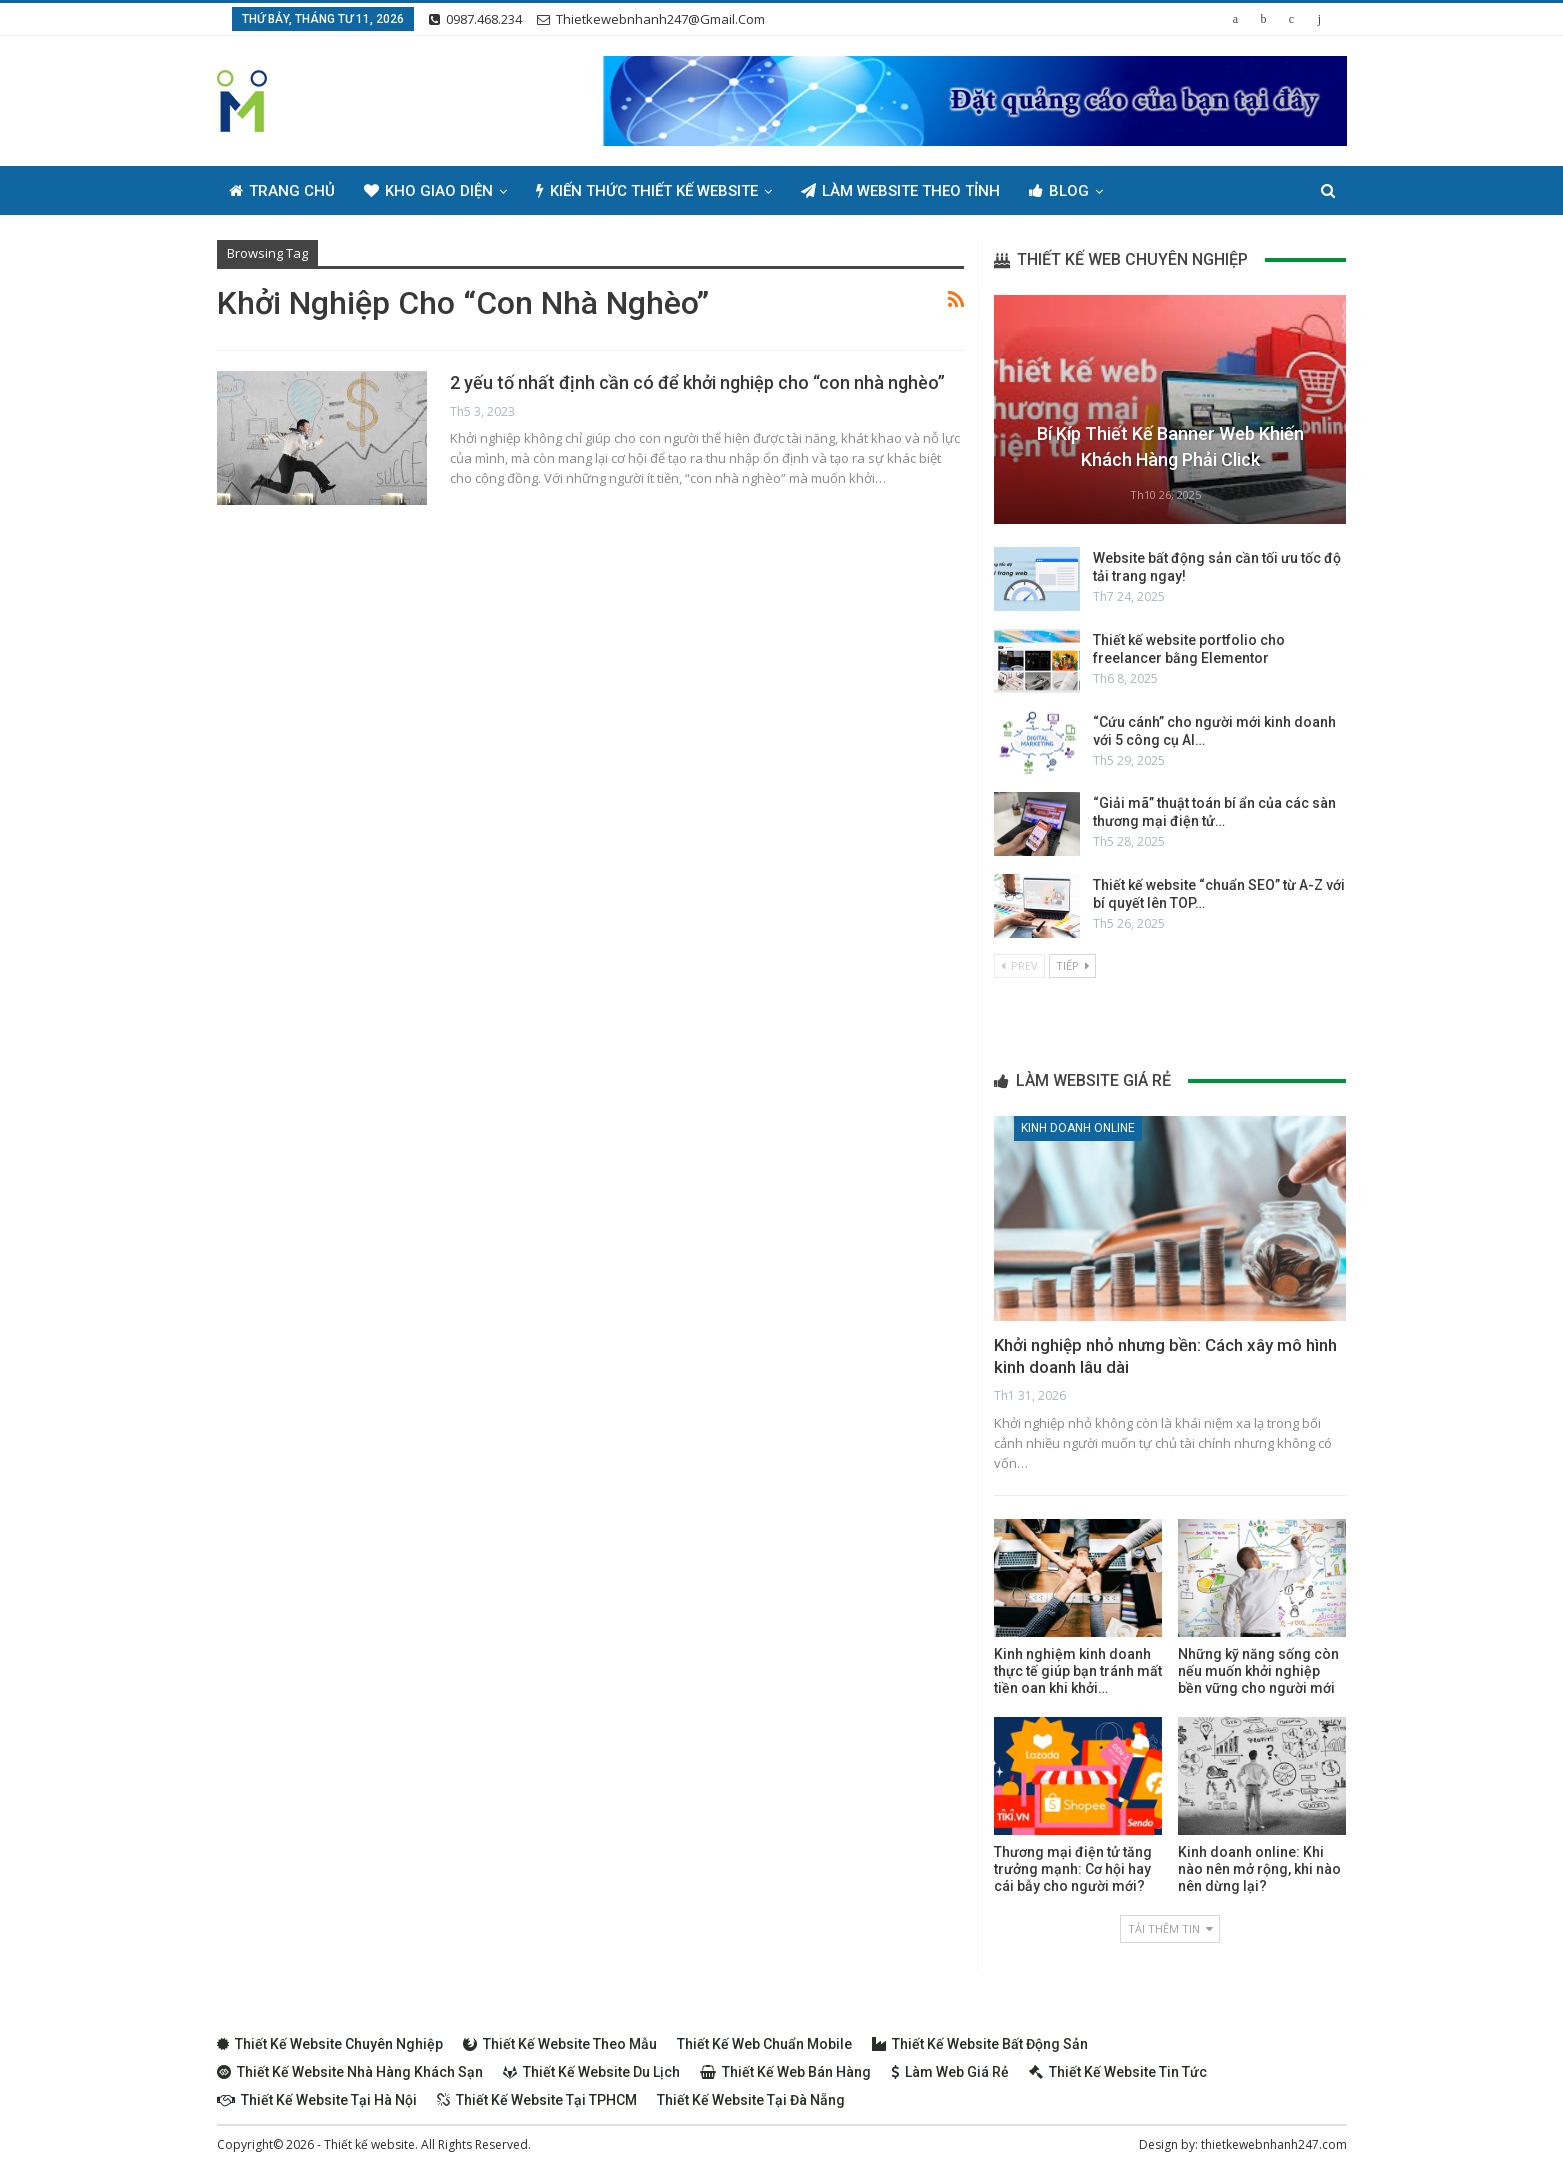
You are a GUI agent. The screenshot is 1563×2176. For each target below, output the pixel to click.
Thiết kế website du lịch (591, 2072)
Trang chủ (282, 191)
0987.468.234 (475, 19)
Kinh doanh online (1078, 1128)
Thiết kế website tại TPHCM (537, 2100)
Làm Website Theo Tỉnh (900, 191)
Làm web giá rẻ (950, 2072)
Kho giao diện (428, 191)
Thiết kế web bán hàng (785, 2072)
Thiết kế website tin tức (1118, 2072)
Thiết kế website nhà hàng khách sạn (350, 2072)
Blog (1059, 191)
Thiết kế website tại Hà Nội (317, 2100)
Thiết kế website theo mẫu (560, 2044)
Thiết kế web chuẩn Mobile (764, 2044)
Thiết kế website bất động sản (980, 2044)
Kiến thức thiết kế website (647, 191)
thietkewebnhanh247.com (1274, 2144)
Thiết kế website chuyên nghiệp (330, 2044)
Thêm (1152, 191)
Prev (1019, 965)
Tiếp (1072, 965)
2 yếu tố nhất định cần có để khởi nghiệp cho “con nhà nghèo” (697, 382)
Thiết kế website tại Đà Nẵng (751, 2100)
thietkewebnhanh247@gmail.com (651, 19)
